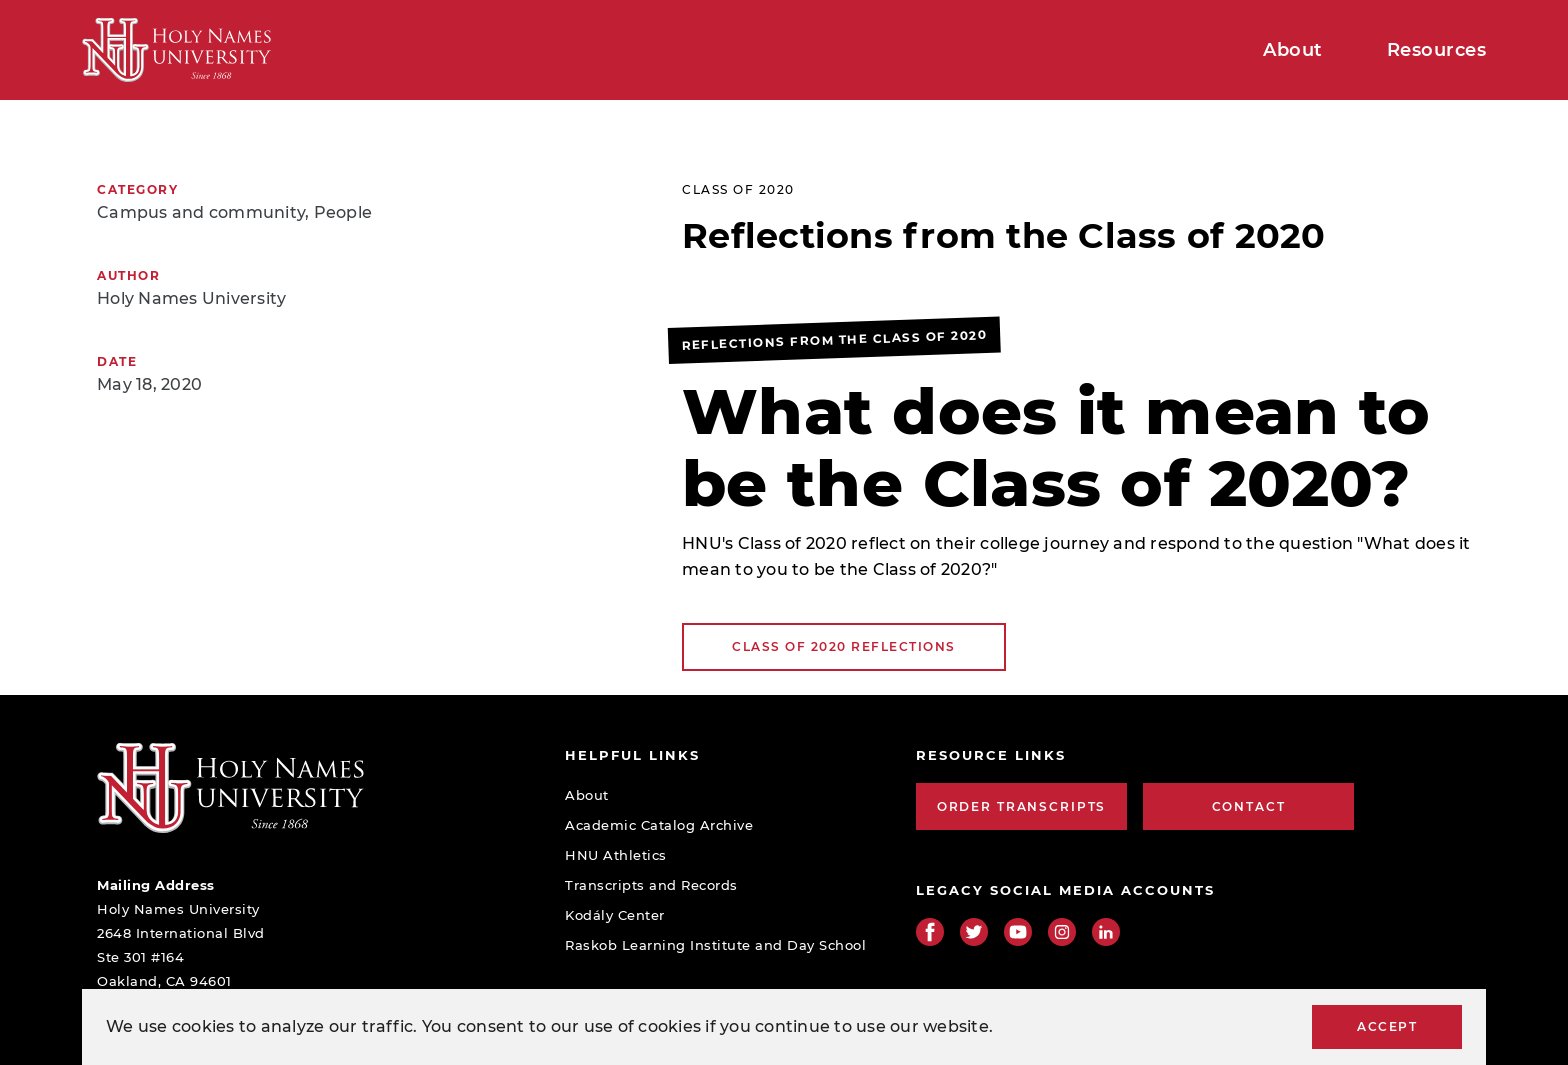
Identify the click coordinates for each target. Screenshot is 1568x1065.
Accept (1387, 1026)
